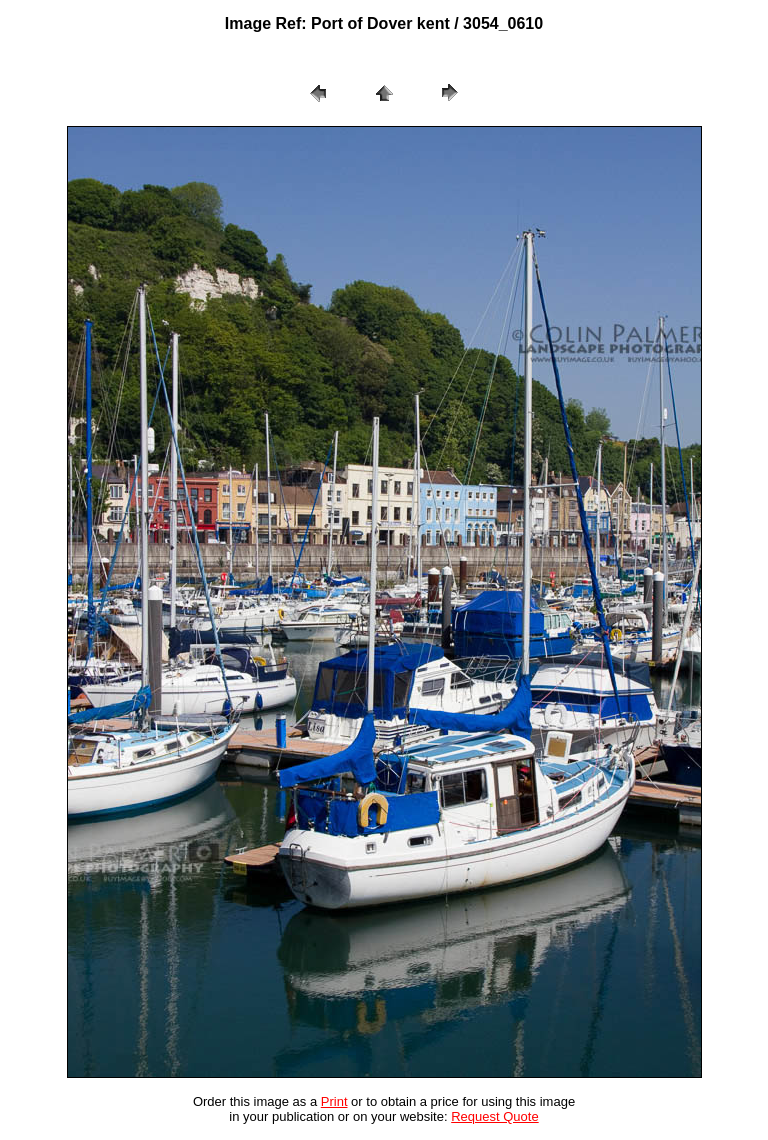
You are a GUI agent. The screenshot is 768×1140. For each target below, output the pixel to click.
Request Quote (494, 1116)
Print (334, 1101)
